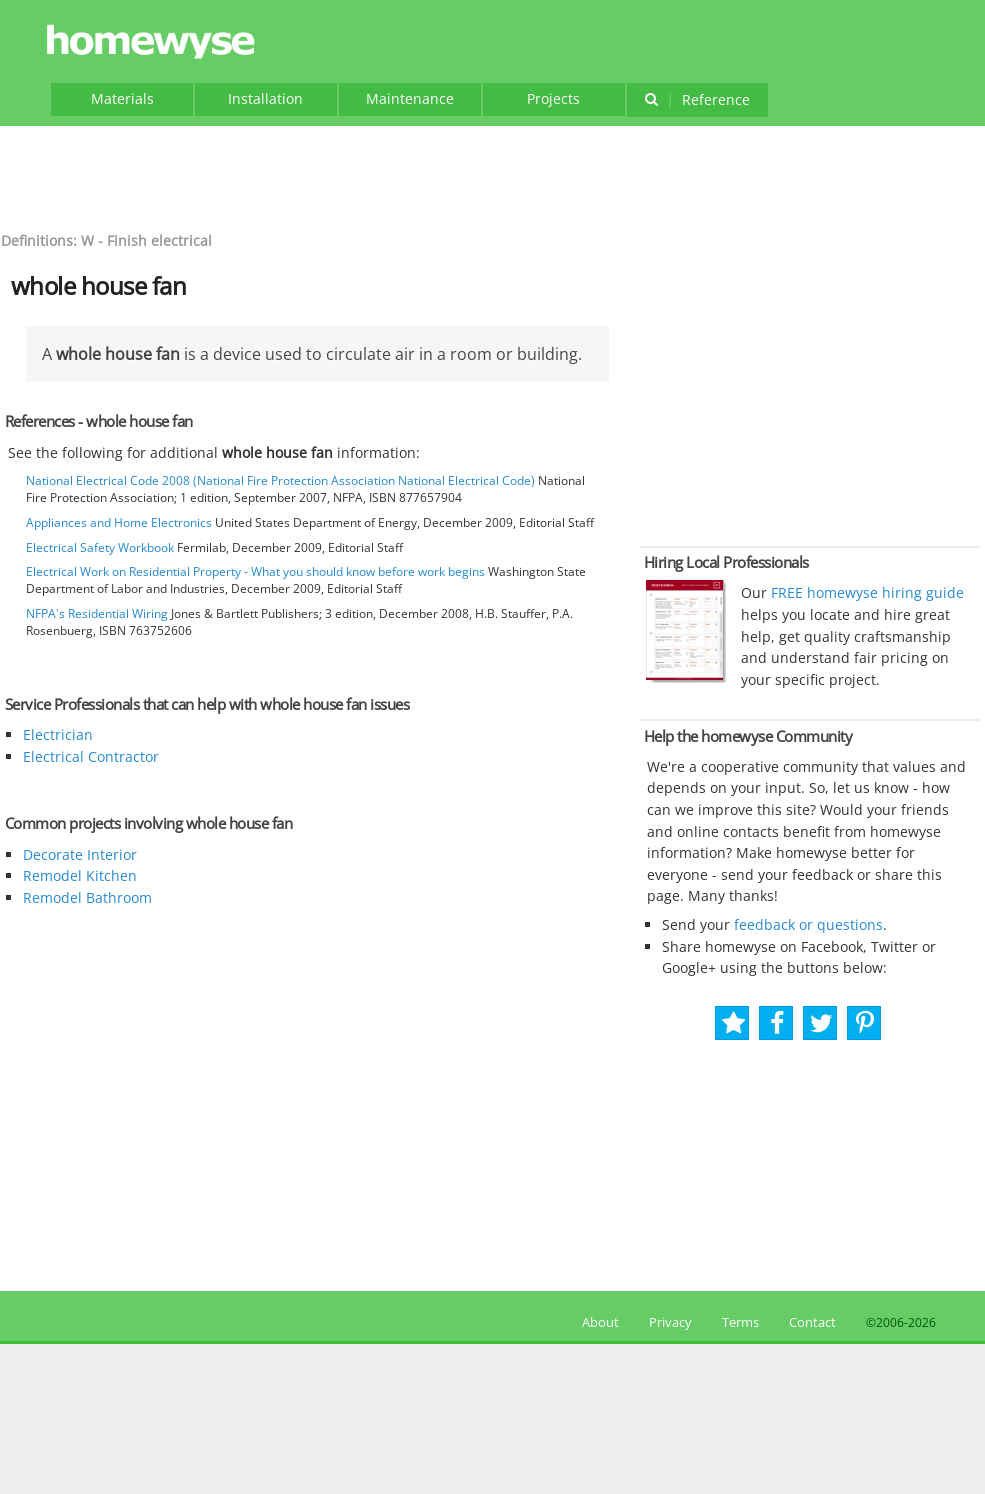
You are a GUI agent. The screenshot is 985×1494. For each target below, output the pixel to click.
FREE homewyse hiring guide (865, 592)
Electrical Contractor (91, 756)
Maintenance (410, 98)
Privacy (670, 1322)
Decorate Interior (80, 854)
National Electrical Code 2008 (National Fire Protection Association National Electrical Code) (280, 480)
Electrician (58, 734)
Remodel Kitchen (80, 875)
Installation (265, 98)
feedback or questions (808, 924)
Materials (122, 98)
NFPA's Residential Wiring (97, 613)
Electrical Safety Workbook (100, 547)
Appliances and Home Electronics (119, 522)
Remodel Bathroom (87, 897)
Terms (740, 1322)
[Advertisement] (493, 176)
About (597, 1322)
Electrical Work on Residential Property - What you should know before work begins (255, 571)
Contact (812, 1322)
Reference (697, 99)
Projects (553, 98)
